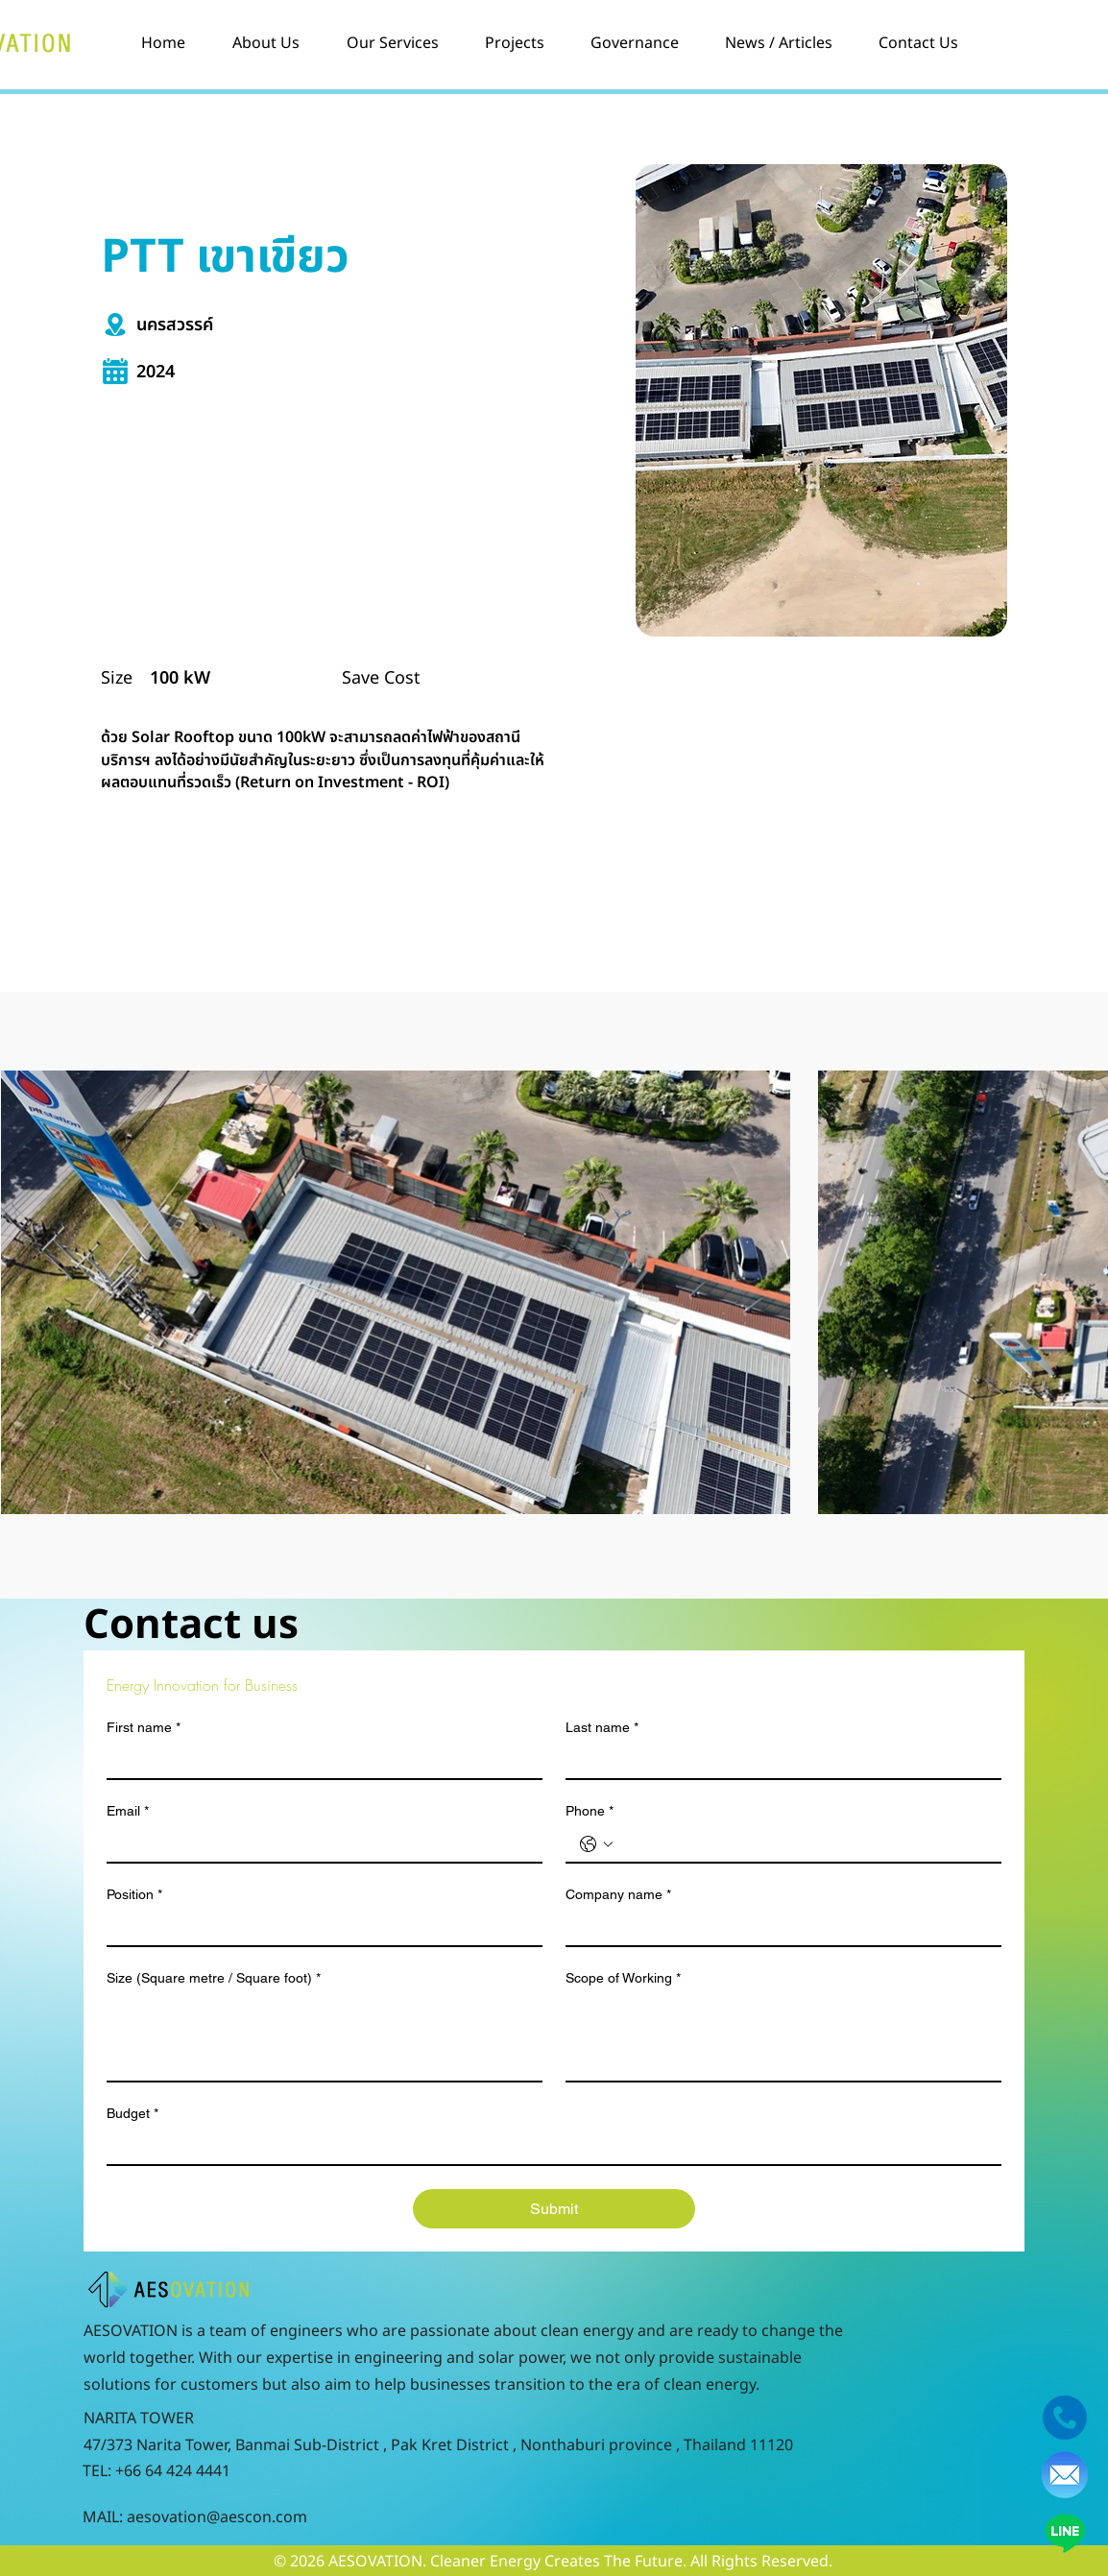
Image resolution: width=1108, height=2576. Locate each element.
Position (134, 1895)
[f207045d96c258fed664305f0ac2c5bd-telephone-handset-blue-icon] (1065, 2418)
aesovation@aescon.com (217, 2517)
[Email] (319, 1844)
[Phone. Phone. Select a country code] (596, 1844)
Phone (590, 1811)
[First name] (319, 1761)
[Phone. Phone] (802, 1844)
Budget (132, 2114)
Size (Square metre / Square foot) (214, 1978)
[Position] (319, 1928)
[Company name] (778, 1928)
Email (128, 1811)
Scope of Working (623, 1978)
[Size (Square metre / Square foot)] (324, 2037)
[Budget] (548, 2147)
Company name (618, 1895)
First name (144, 1728)
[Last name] (778, 1761)
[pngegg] (1065, 2475)
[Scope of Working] (783, 2037)
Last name (602, 1728)
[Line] (1065, 2533)
